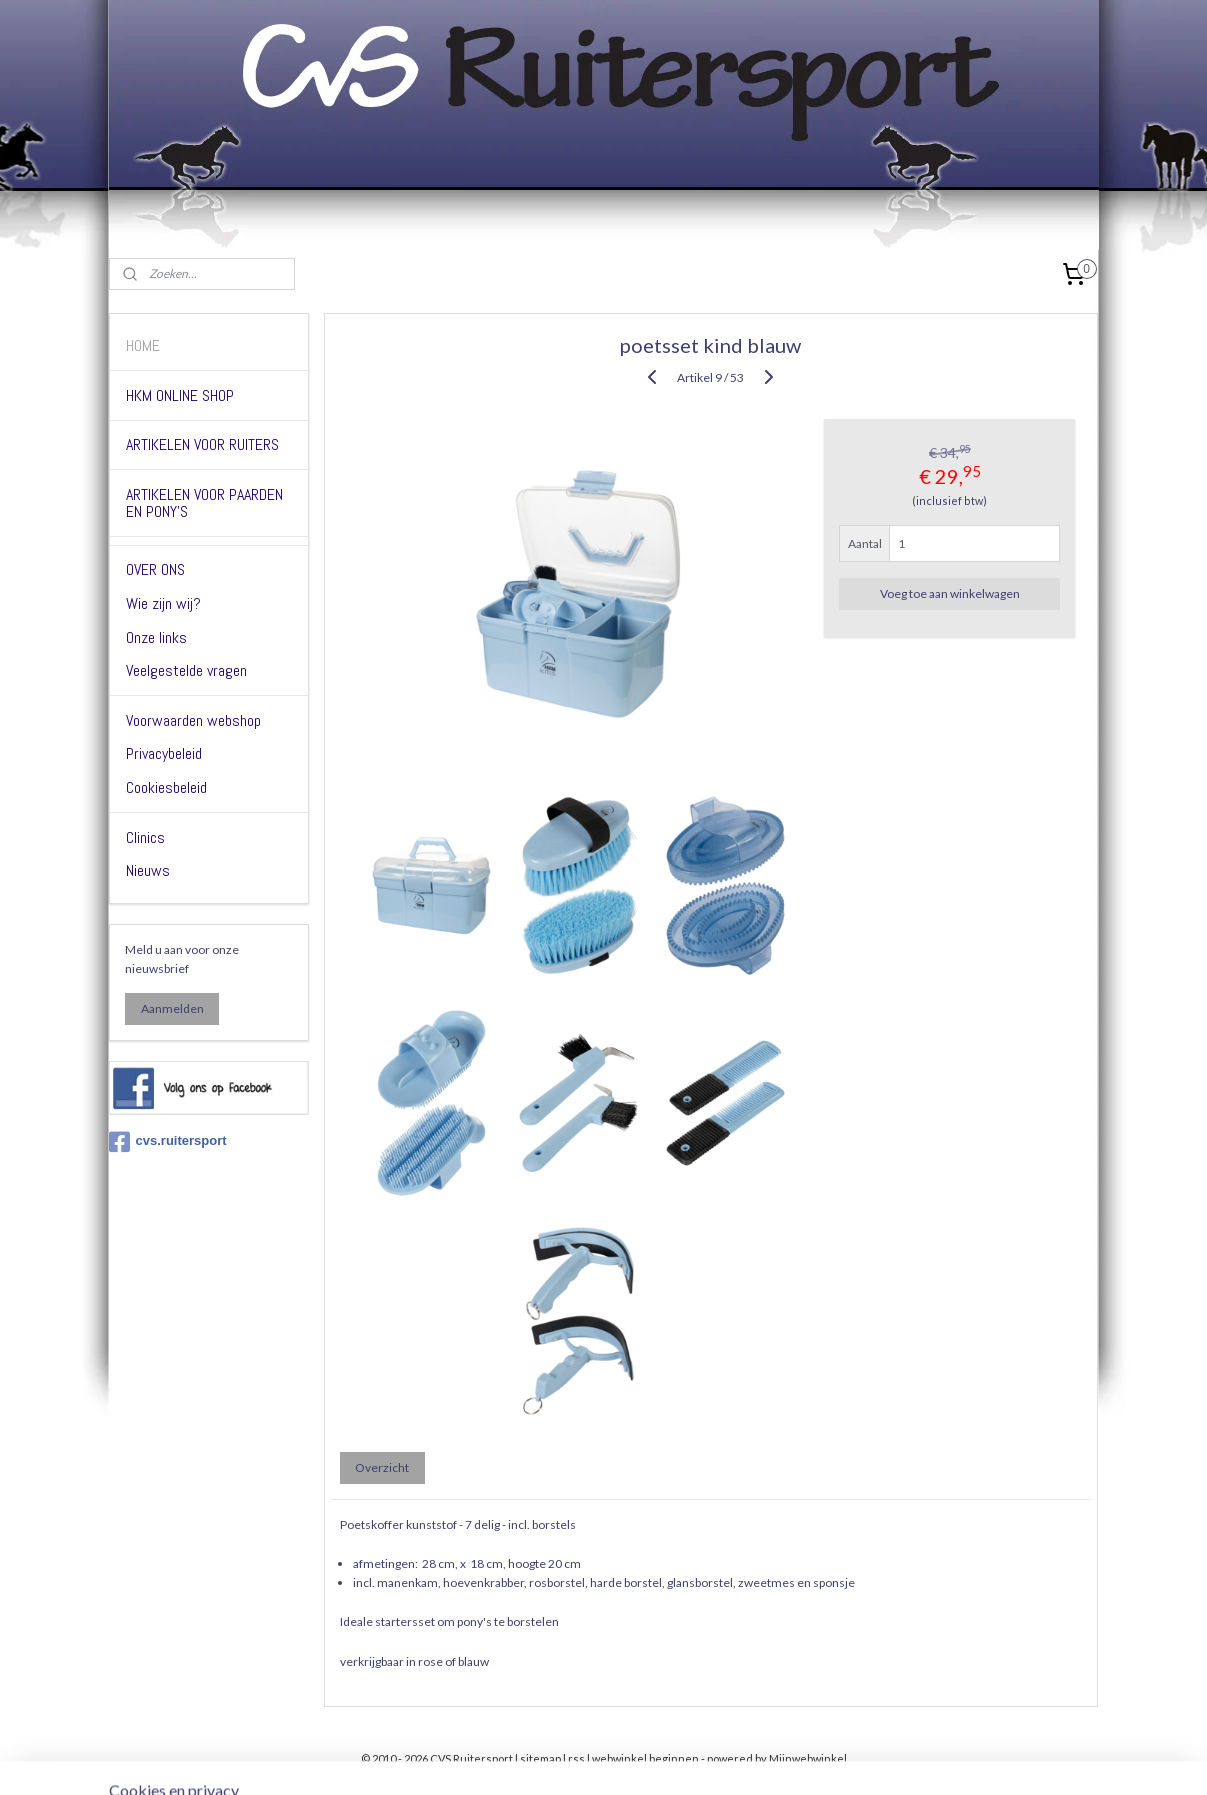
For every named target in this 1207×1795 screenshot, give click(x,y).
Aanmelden (172, 1008)
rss (576, 1758)
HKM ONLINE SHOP (180, 395)
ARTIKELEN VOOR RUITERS (202, 444)
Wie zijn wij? (163, 603)
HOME (143, 345)
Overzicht (383, 1467)
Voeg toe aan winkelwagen (950, 593)
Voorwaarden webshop (193, 720)
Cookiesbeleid (166, 787)
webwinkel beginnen (645, 1758)
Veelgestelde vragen (186, 670)
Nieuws (148, 870)
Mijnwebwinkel (808, 1758)
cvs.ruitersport (168, 1142)
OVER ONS (155, 569)
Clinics (145, 837)
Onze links (156, 637)
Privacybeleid (164, 753)
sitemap (540, 1758)
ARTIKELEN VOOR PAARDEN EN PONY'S (204, 503)
